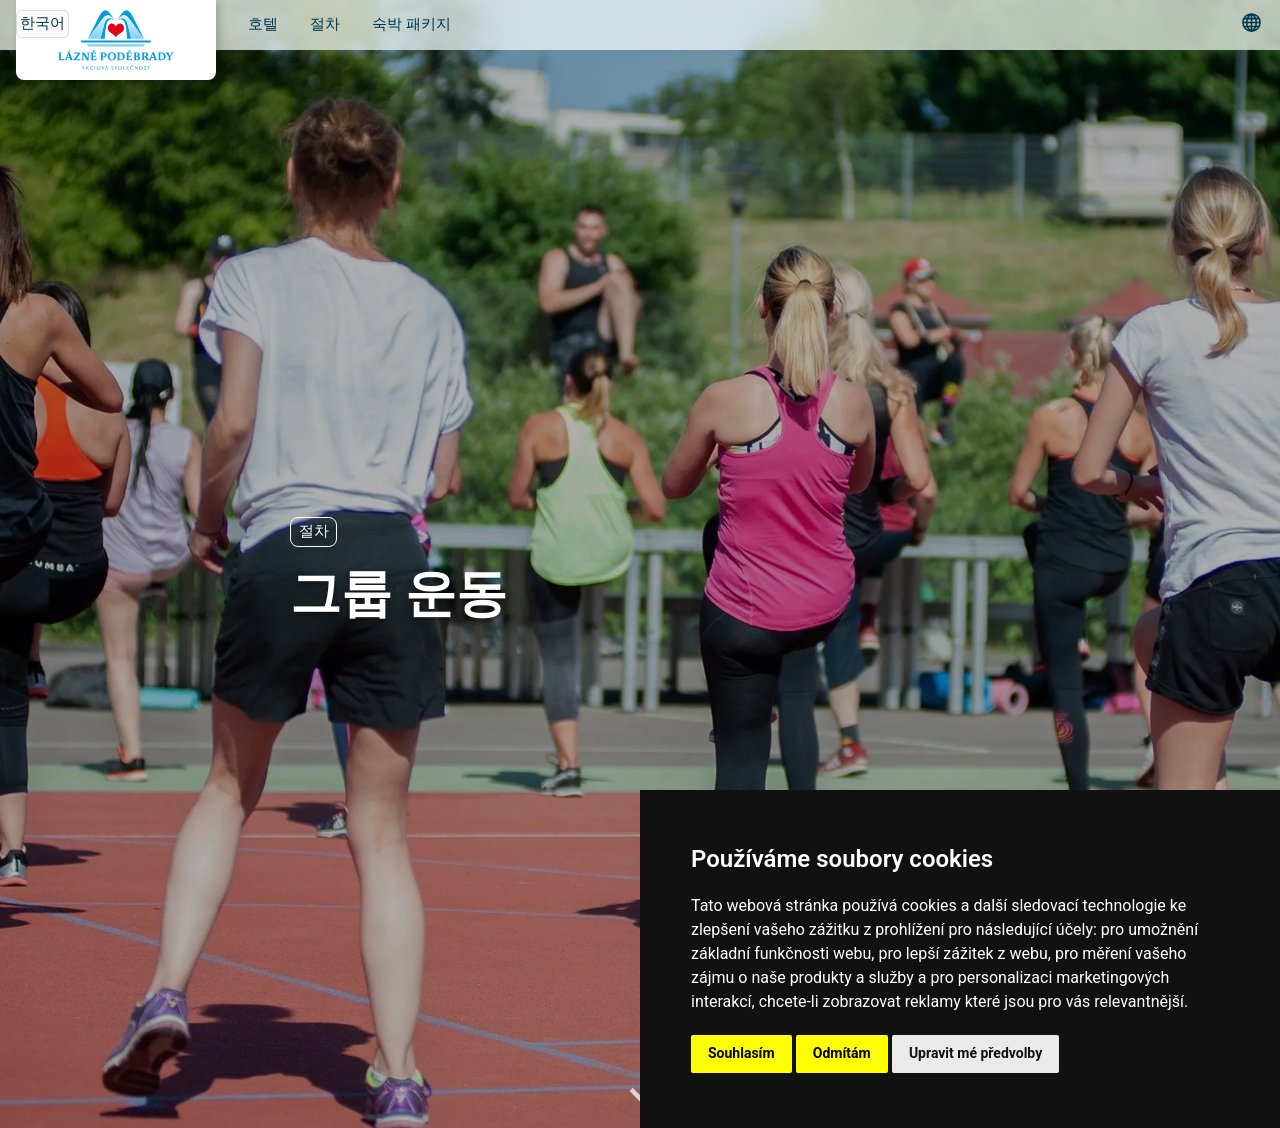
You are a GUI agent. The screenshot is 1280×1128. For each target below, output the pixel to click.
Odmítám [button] (842, 1053)
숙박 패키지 (411, 24)
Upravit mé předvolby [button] (975, 1053)
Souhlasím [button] (741, 1053)
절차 (325, 24)
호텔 (263, 24)
